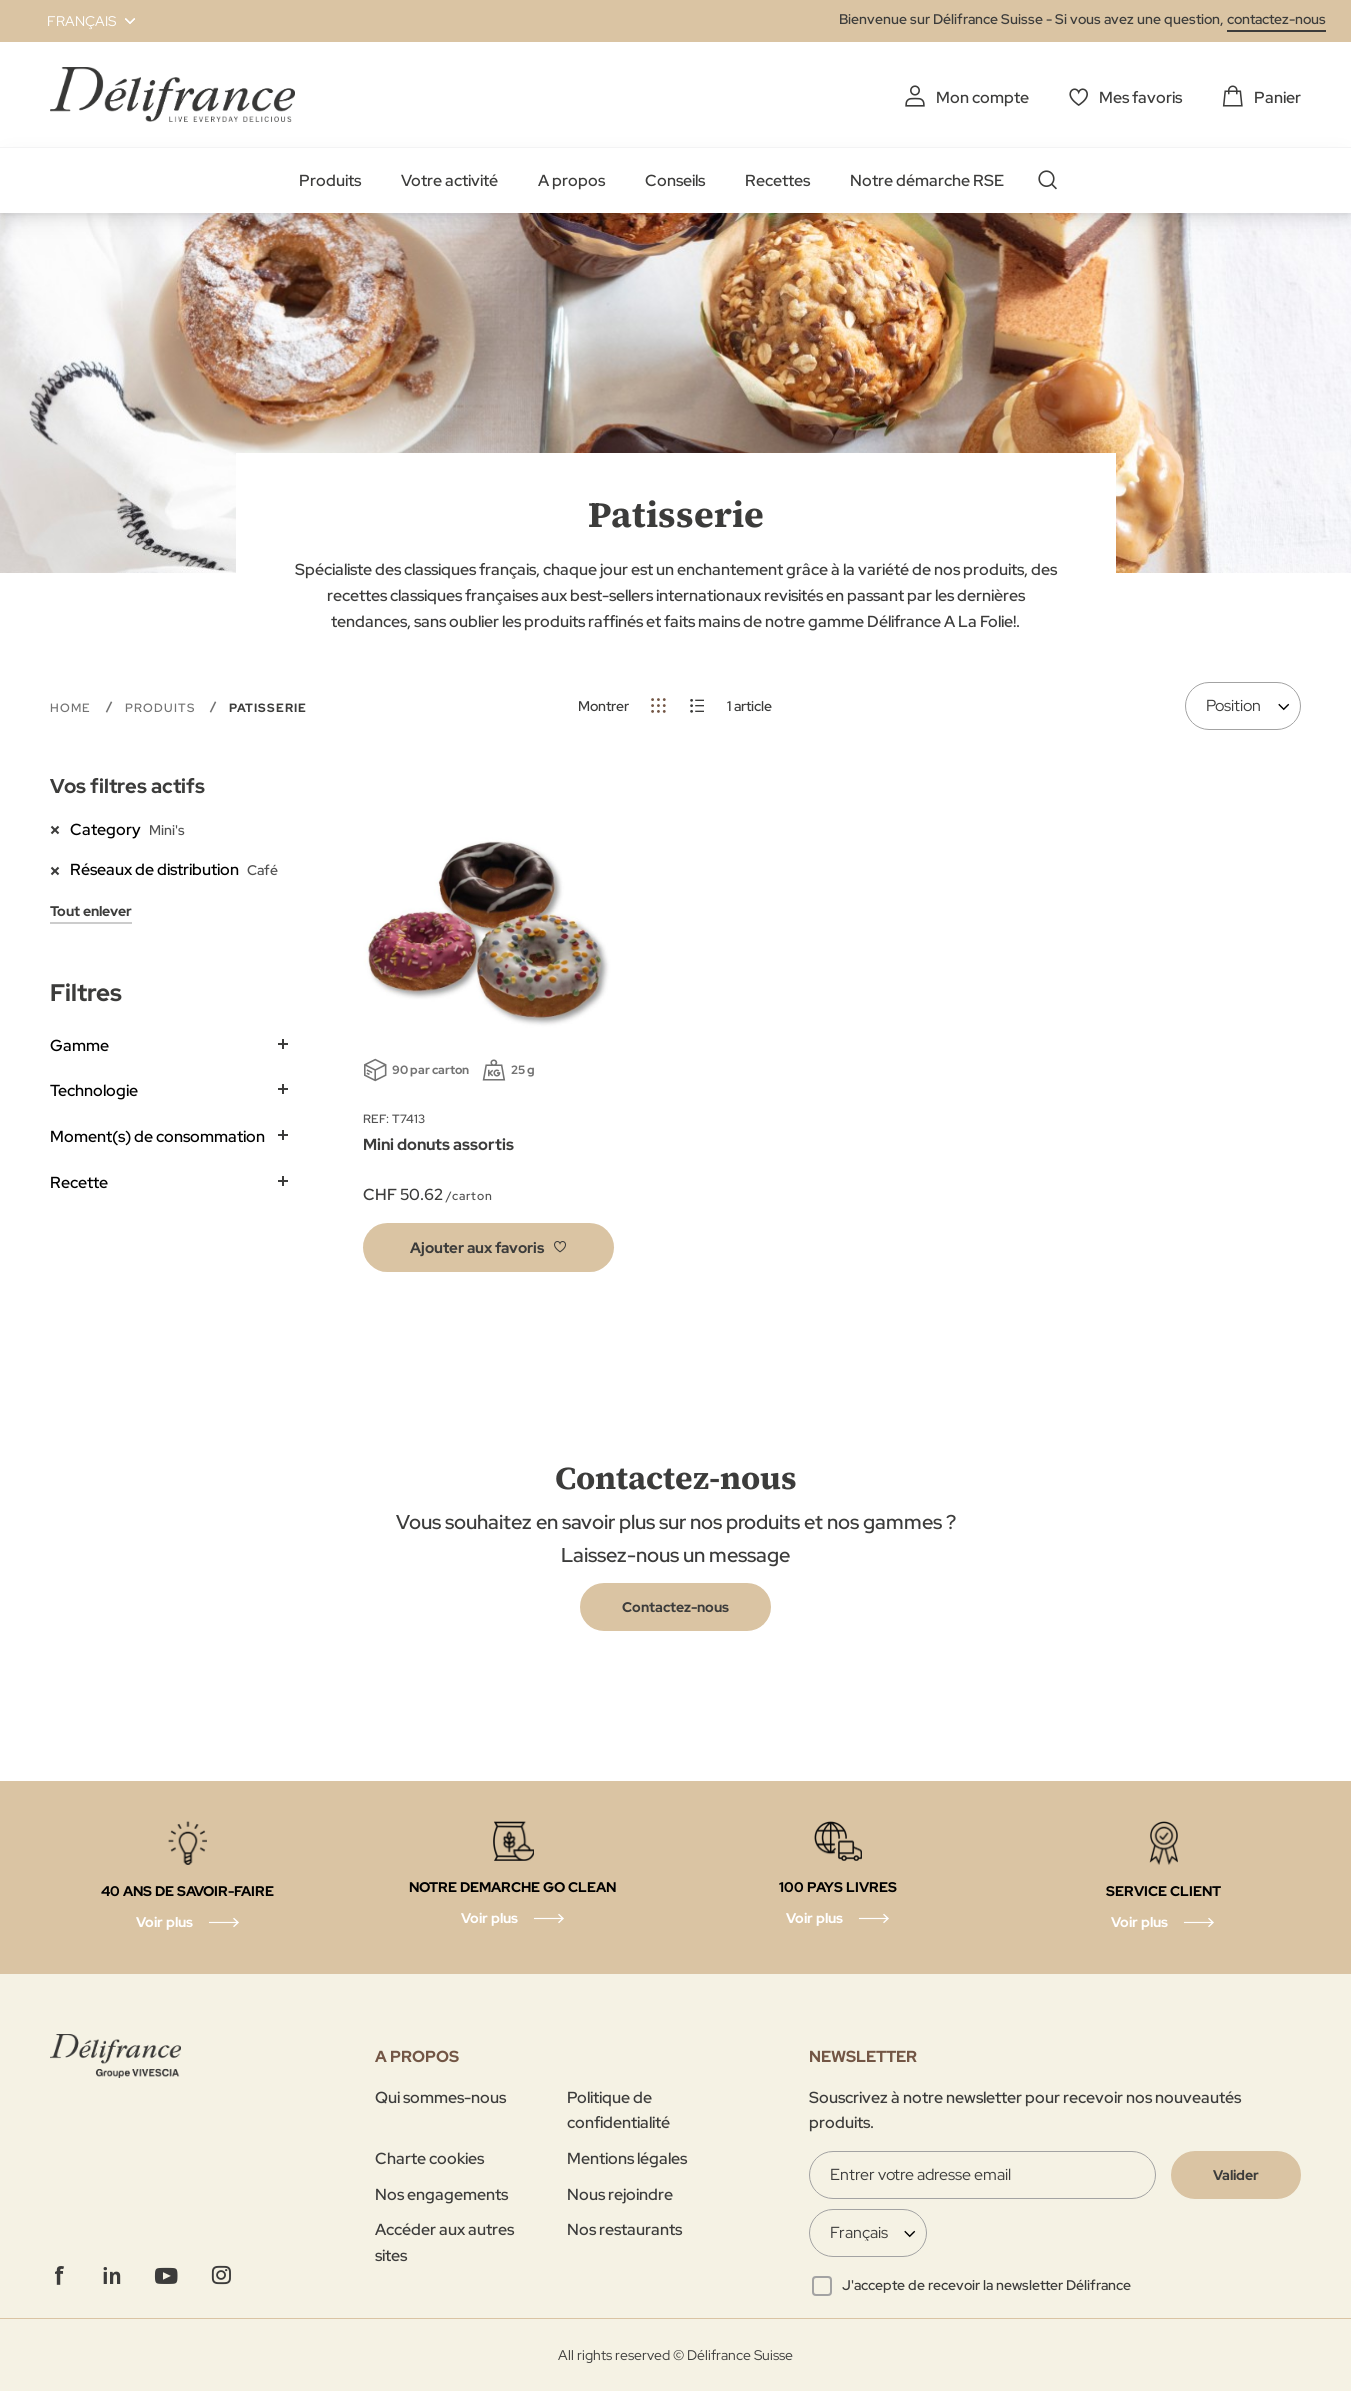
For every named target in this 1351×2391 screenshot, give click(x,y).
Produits (330, 180)
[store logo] (172, 94)
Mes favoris (1140, 97)
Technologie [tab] (94, 1090)
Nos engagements (441, 2194)
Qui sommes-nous (440, 2097)
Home (72, 708)
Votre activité (449, 180)
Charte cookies (429, 2158)
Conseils (675, 180)
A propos (571, 180)
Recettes (777, 180)
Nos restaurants (624, 2229)
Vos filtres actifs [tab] (127, 786)
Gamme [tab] (79, 1045)
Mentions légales (627, 2158)
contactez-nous (1276, 19)
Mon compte (982, 97)
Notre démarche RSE (927, 180)
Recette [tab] (79, 1182)
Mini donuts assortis (438, 1144)
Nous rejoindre (620, 2194)
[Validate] (1236, 2175)
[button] (79, 21)
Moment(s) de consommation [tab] (157, 1136)
